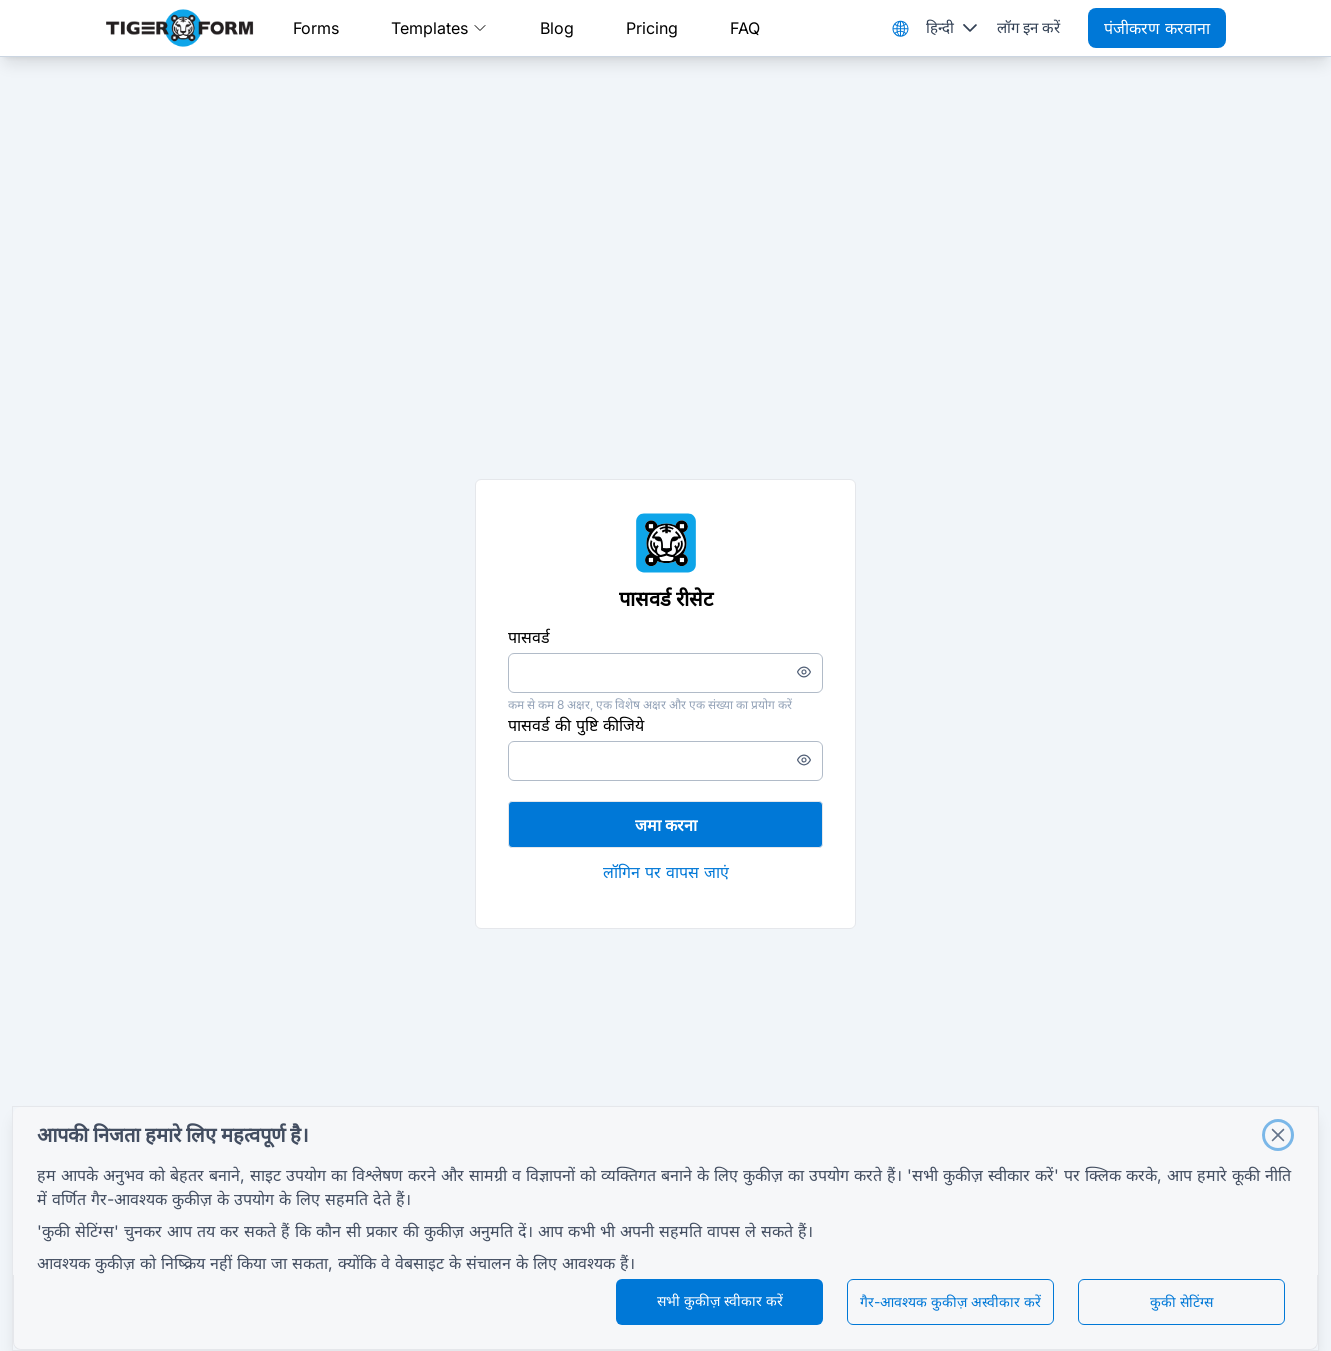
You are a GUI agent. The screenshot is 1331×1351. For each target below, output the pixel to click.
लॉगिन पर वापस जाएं (666, 872)
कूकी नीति (1261, 1175)
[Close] (1278, 1135)
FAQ (745, 28)
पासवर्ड (529, 637)
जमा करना (666, 825)
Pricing (652, 28)
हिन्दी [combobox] (940, 27)
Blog (557, 28)
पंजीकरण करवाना (1157, 28)
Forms (316, 28)
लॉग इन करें (1028, 27)
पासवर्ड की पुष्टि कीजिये (576, 725)
